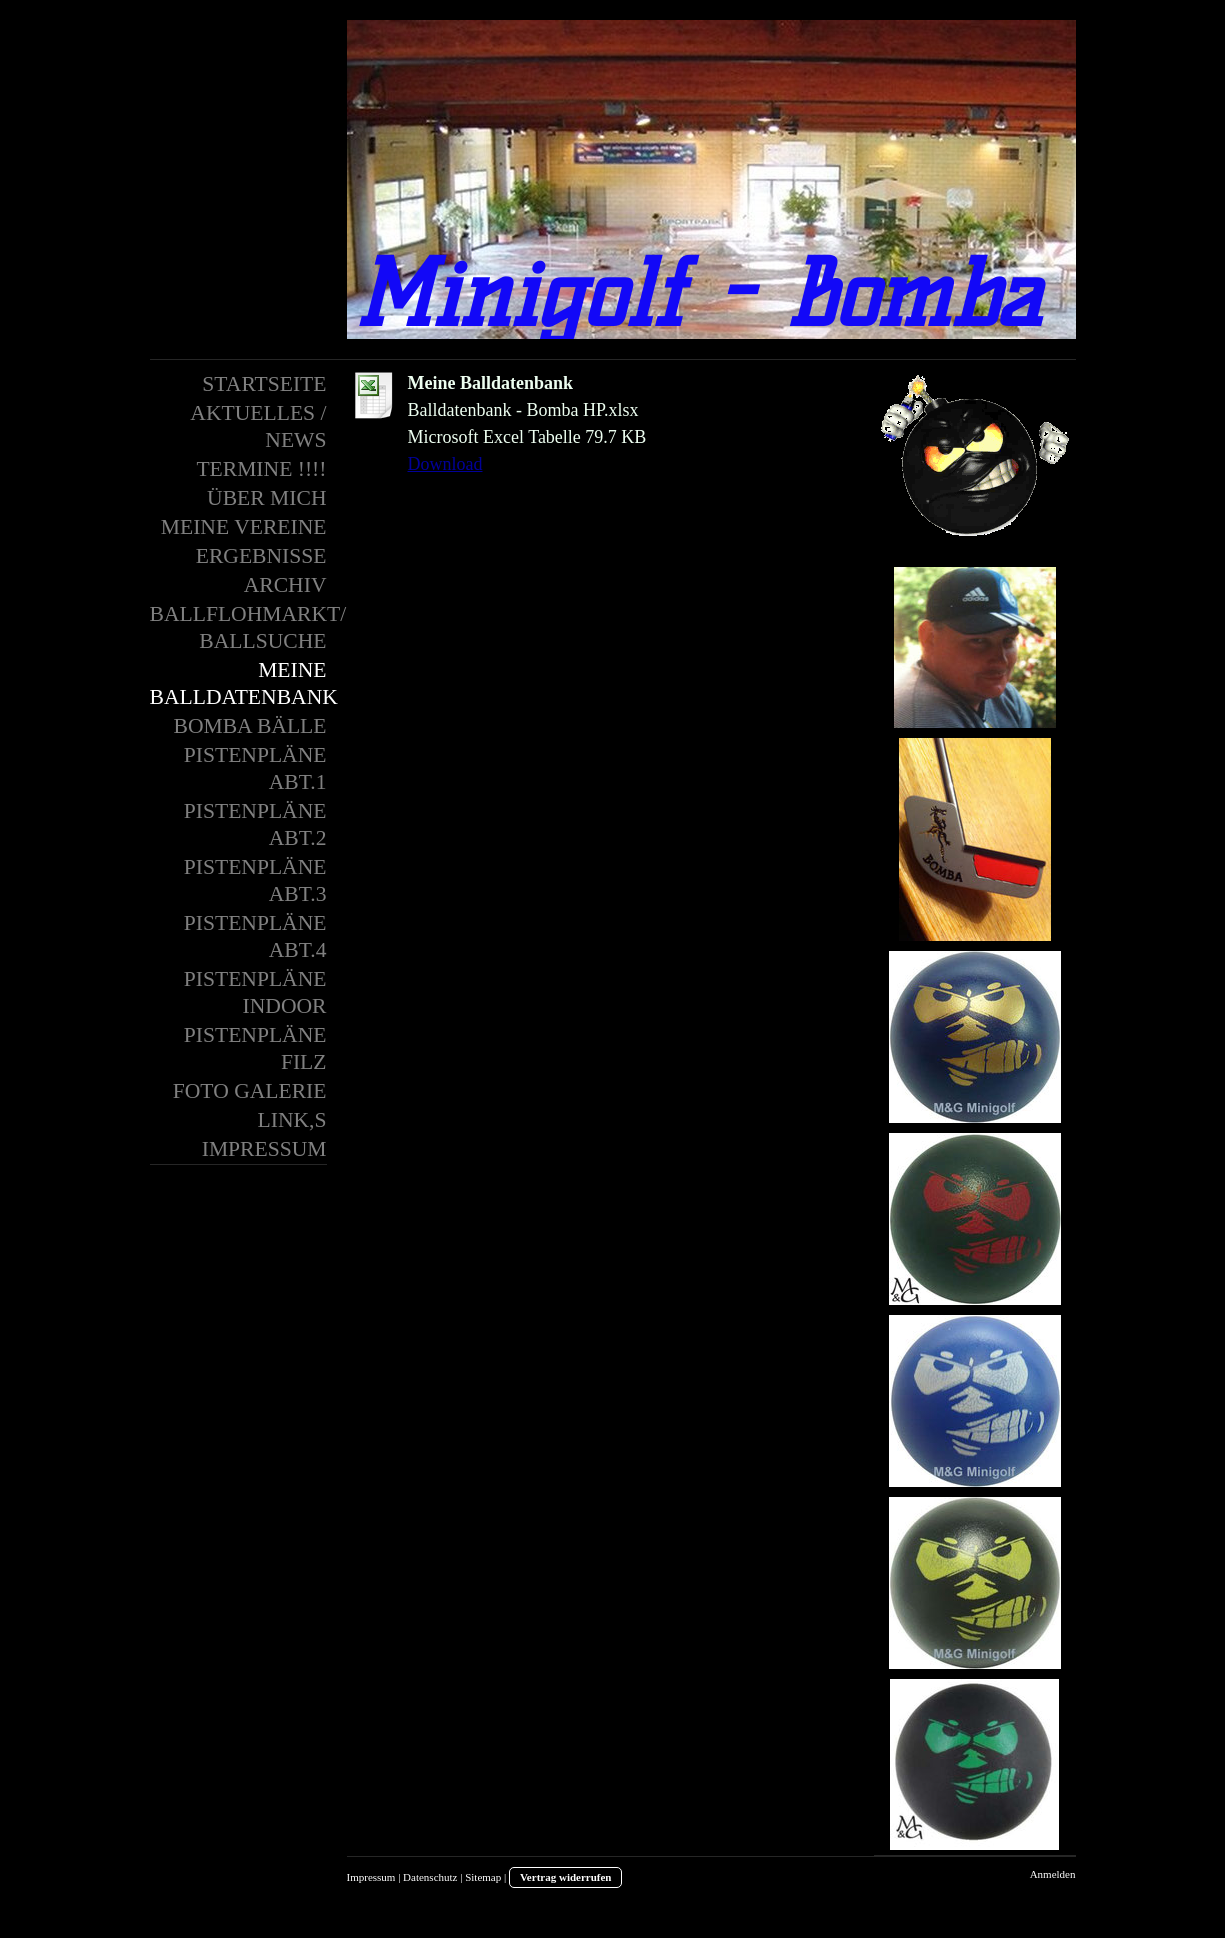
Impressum (371, 1877)
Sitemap (483, 1877)
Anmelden (1053, 1874)
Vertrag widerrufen (566, 1877)
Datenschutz (430, 1877)
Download (445, 464)
